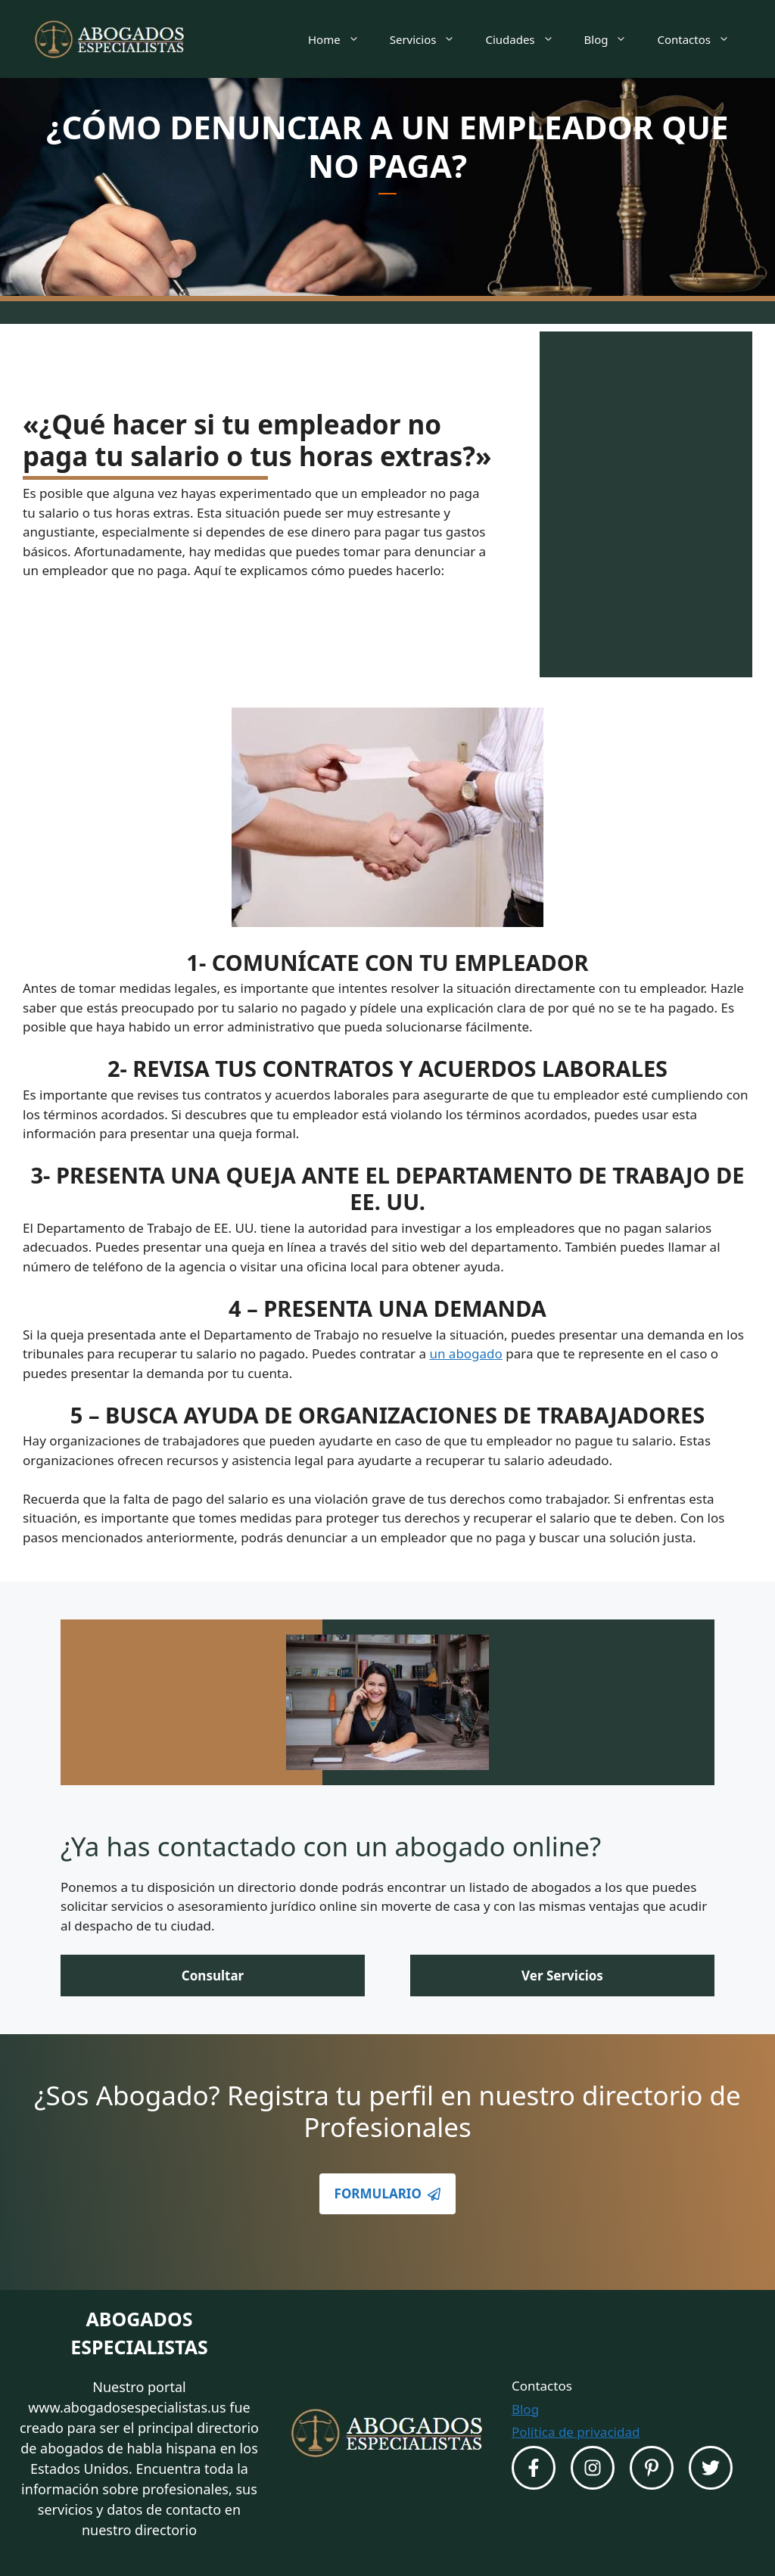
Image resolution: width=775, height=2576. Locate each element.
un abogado (465, 1353)
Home (341, 39)
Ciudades (526, 39)
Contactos (701, 39)
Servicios (430, 39)
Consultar (213, 1975)
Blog (613, 39)
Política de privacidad (576, 2432)
